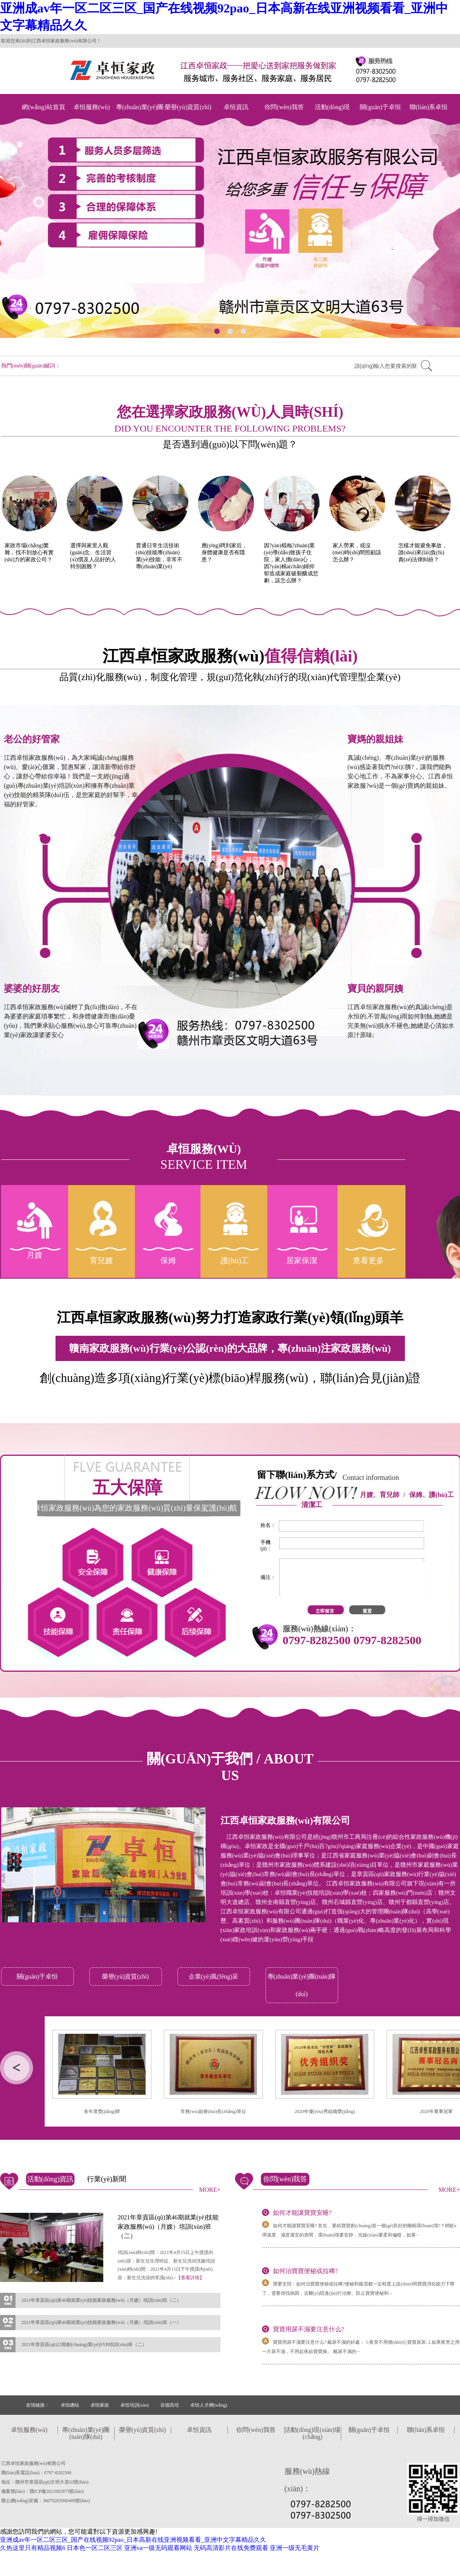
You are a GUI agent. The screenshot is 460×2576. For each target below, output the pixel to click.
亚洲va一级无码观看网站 (158, 2548)
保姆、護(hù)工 (431, 1495)
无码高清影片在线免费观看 (231, 2548)
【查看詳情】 (190, 2277)
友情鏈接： (37, 2405)
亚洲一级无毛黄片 (294, 2548)
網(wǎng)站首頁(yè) (43, 115)
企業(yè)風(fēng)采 (214, 1976)
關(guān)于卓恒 (380, 107)
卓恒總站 (70, 2405)
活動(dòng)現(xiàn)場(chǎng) (332, 115)
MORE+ (209, 2189)
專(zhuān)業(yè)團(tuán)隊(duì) (140, 115)
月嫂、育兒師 (379, 1495)
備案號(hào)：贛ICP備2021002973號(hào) (42, 2491)
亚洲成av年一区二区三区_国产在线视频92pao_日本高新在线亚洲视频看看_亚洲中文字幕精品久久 (133, 2539)
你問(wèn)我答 (284, 107)
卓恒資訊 (236, 107)
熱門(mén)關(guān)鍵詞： (31, 366)
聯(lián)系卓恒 (429, 107)
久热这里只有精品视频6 (32, 2548)
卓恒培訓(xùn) (134, 2405)
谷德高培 (169, 2405)
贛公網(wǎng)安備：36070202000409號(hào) (45, 2500)
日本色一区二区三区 (95, 2548)
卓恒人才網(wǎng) (208, 2405)
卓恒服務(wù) (91, 107)
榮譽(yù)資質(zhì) (188, 107)
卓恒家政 (99, 2405)
